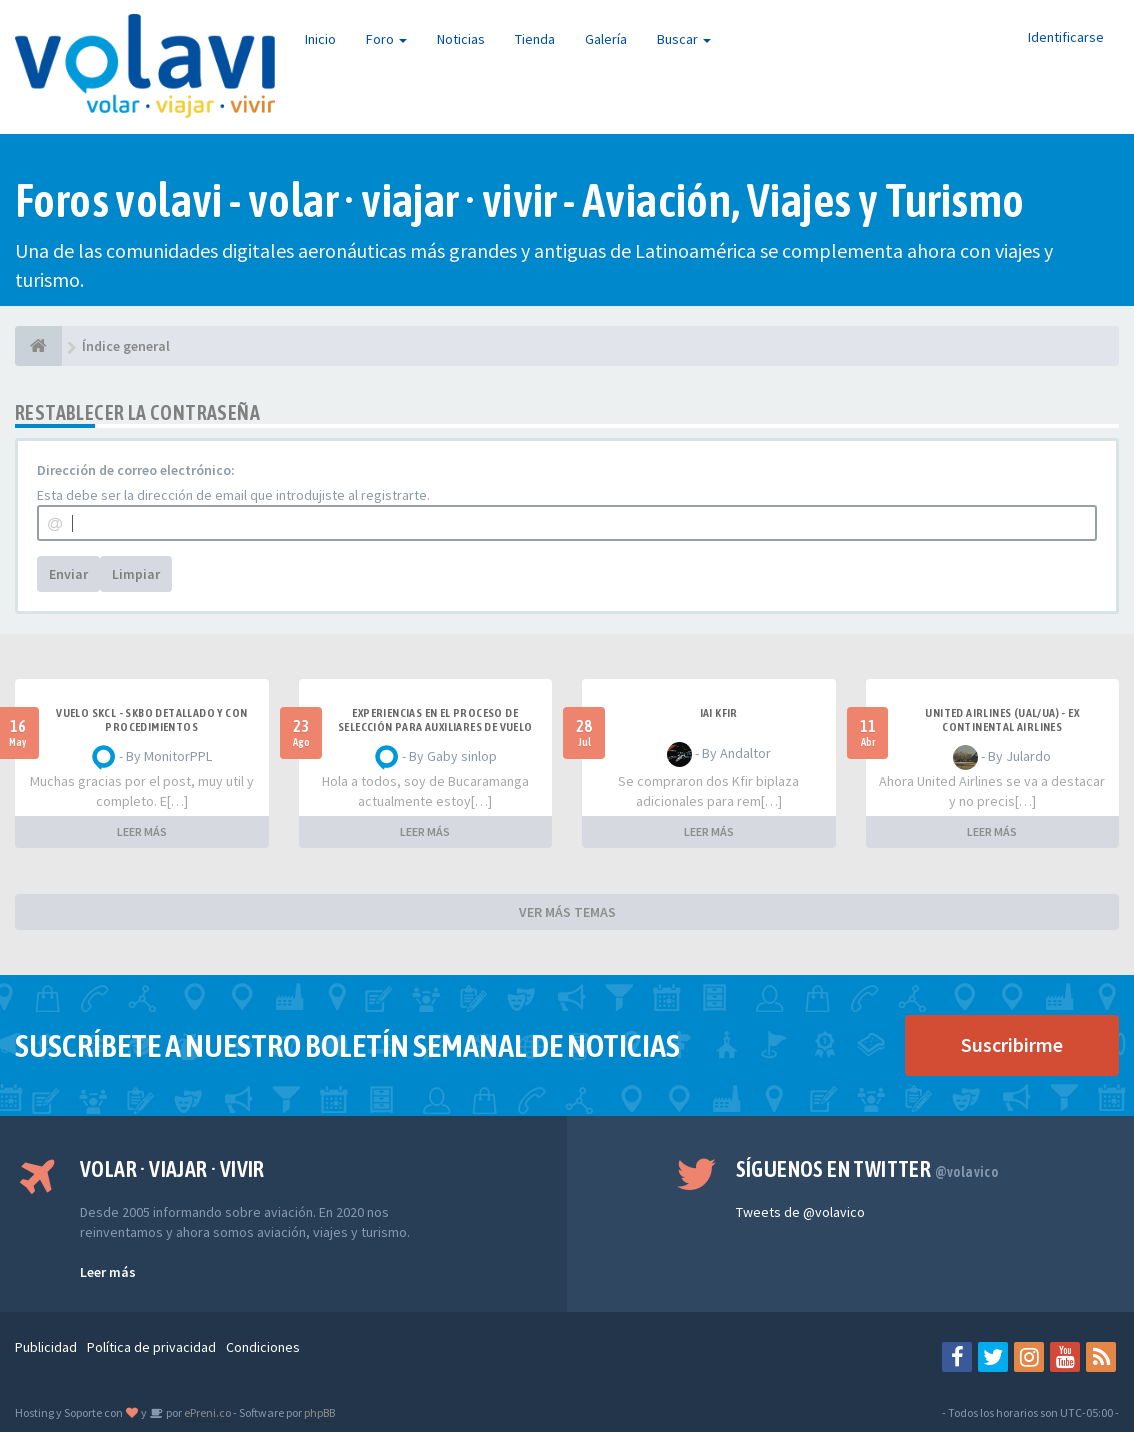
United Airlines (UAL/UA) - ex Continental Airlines (1002, 720)
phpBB (319, 1412)
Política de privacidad (151, 1347)
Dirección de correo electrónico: (136, 470)
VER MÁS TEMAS (567, 912)
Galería (606, 39)
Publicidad (46, 1347)
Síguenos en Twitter (867, 1169)
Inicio (320, 39)
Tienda (535, 39)
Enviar (68, 574)
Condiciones (263, 1347)
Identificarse (1066, 37)
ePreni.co (206, 1412)
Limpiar (136, 574)
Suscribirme (1012, 1044)
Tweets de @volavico (800, 1212)
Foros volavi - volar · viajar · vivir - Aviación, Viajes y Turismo (519, 200)
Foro (386, 39)
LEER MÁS (142, 831)
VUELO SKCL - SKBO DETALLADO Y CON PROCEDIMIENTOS (151, 720)
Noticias (461, 39)
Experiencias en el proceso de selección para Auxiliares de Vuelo (435, 720)
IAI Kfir (719, 713)
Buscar (684, 39)
